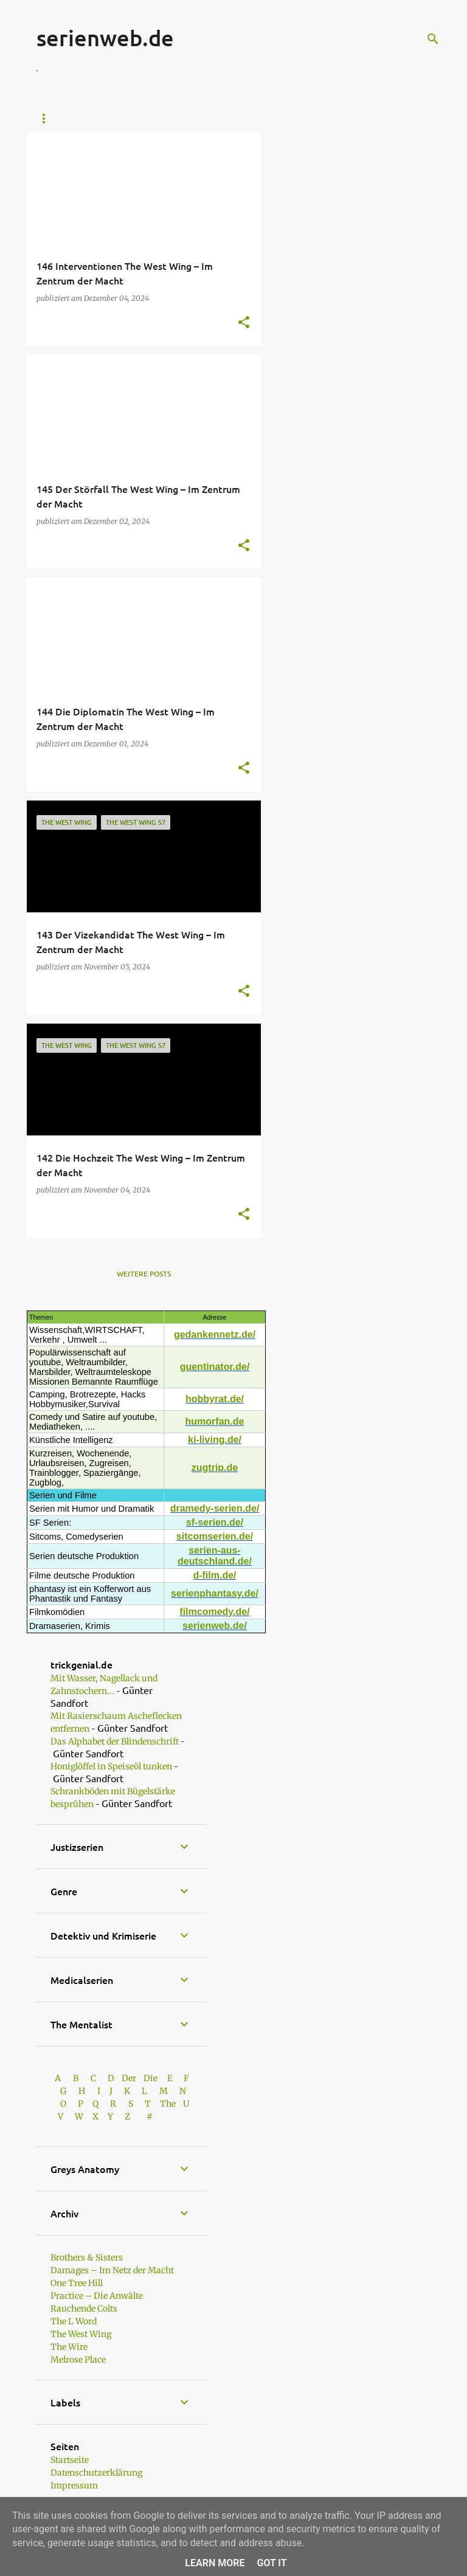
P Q (89, 2103)
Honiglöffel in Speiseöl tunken (111, 1766)
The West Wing (80, 2334)
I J (105, 2090)
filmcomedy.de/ (214, 1612)
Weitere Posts (144, 1274)
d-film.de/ (214, 1575)
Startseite (57, 118)
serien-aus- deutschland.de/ (215, 1555)
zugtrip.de (215, 1467)
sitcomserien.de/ (214, 1536)
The (168, 2103)
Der (129, 2078)
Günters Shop (132, 118)
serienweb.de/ (214, 1625)
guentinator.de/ (215, 1367)
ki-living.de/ (214, 1439)
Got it (271, 2563)
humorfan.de (214, 1421)
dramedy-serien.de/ (215, 1508)
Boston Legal (291, 118)
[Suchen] (433, 38)
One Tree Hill (76, 2283)
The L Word (73, 2321)
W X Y (95, 2116)
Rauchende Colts (83, 2308)
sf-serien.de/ (214, 1522)
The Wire (69, 2346)
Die (150, 2078)
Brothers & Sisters (86, 2257)
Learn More (214, 2563)
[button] (244, 323)
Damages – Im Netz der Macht (112, 2270)
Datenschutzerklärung (96, 2472)
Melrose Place (78, 2359)
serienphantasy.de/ (214, 1593)
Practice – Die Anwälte (96, 2295)
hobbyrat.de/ (214, 1399)
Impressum (74, 2485)
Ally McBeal (212, 118)
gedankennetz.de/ (214, 1334)
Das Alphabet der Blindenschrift (114, 1741)
